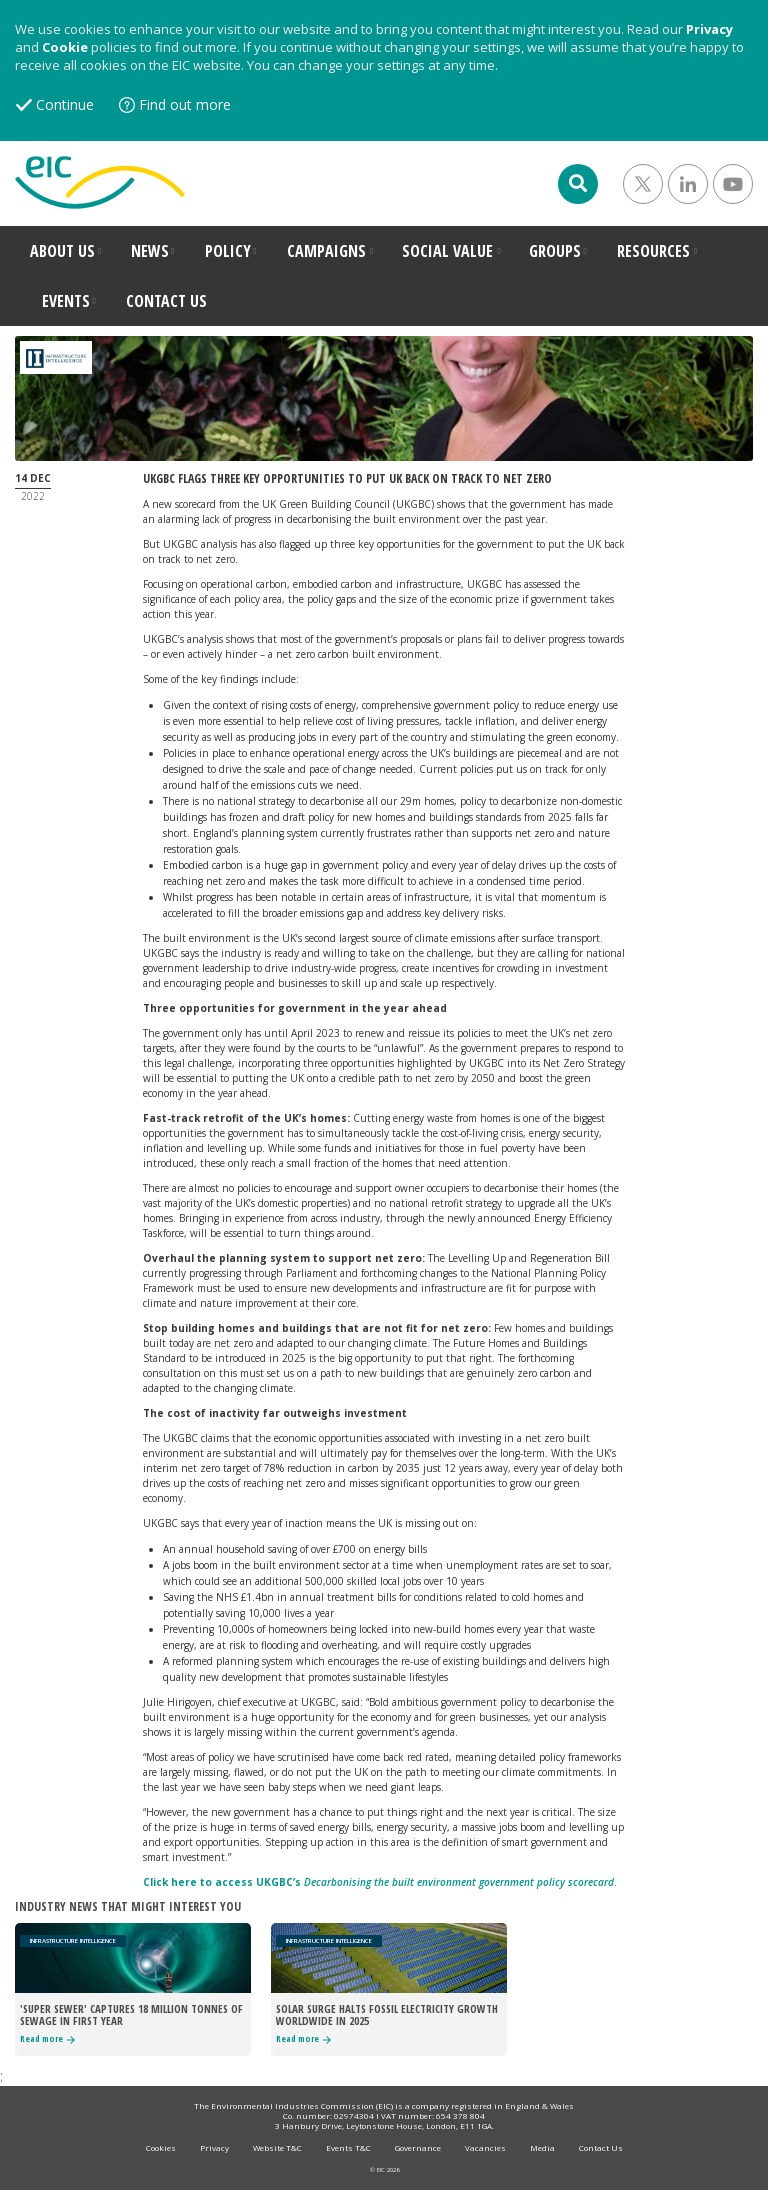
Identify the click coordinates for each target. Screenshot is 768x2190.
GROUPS (555, 251)
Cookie (65, 47)
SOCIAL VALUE (447, 251)
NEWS (150, 251)
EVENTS (66, 301)
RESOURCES (653, 251)
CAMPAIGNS (326, 251)
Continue (65, 104)
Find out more (185, 104)
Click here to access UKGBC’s (378, 1882)
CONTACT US (166, 301)
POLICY (228, 251)
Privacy (709, 29)
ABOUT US (62, 251)
